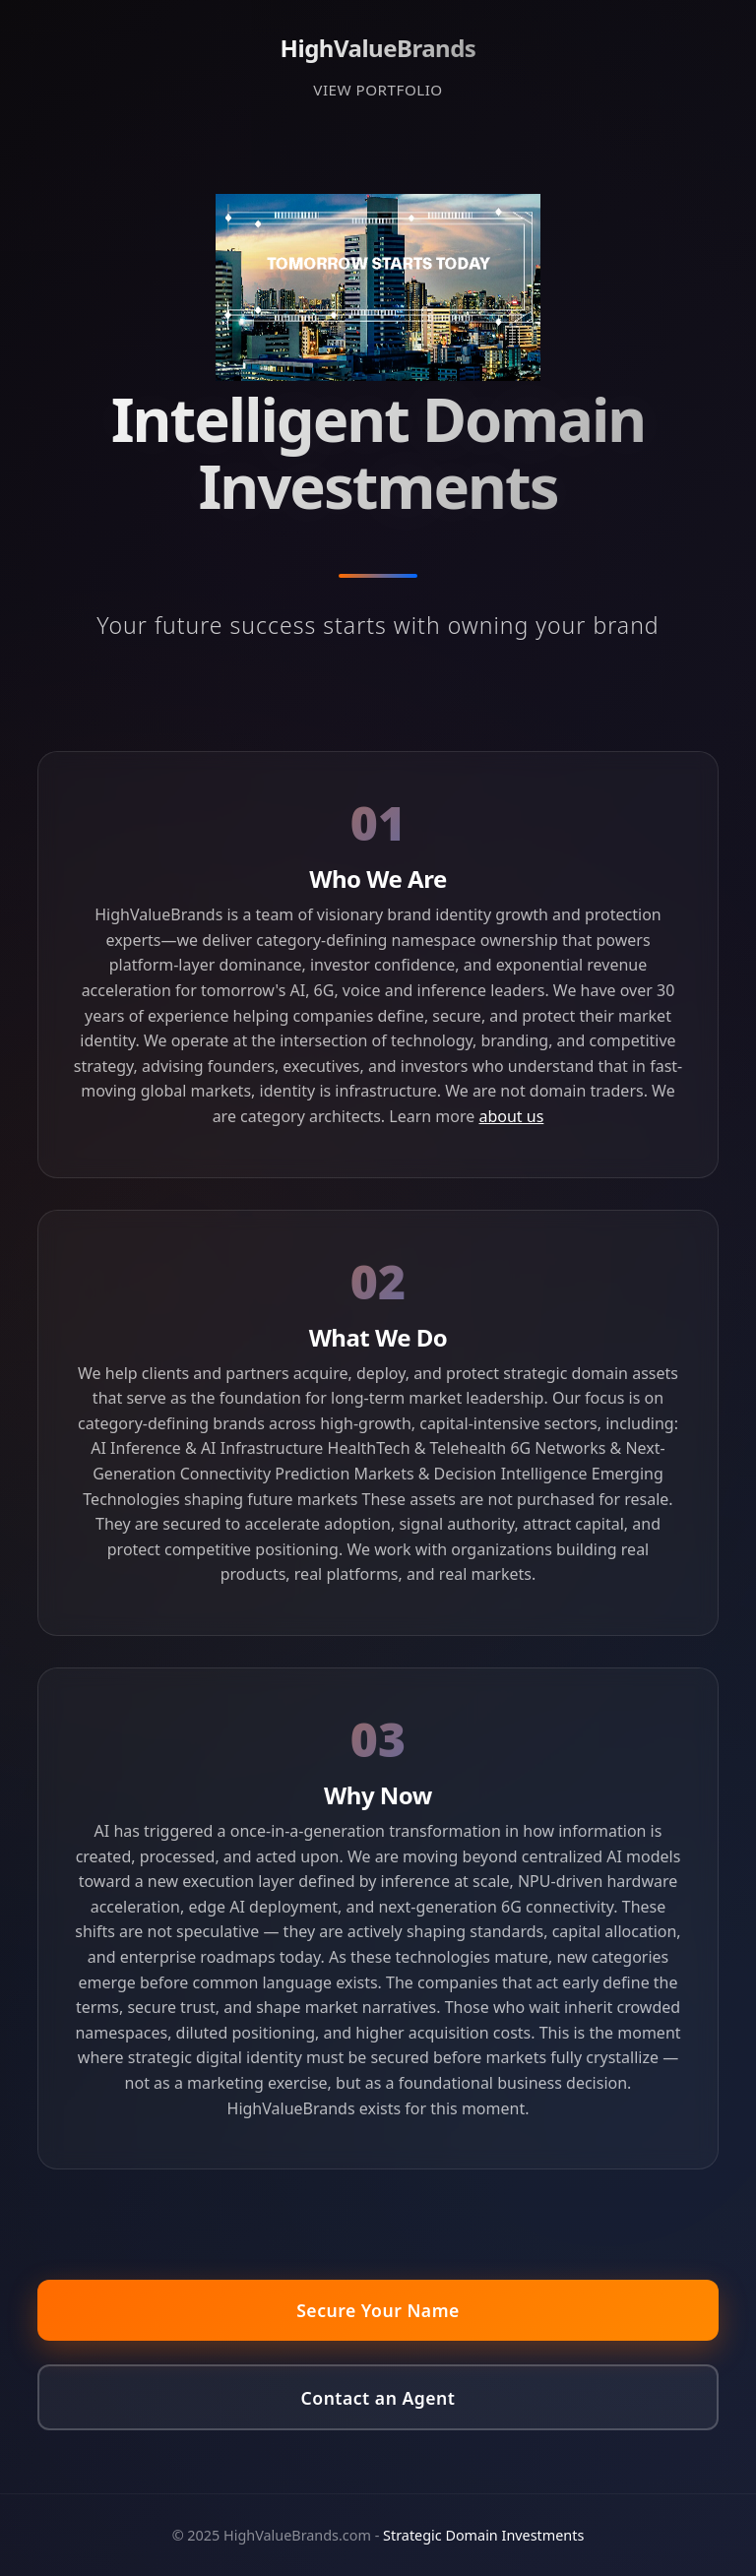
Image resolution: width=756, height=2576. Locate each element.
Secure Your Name (378, 2310)
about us (510, 1116)
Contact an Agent (378, 2398)
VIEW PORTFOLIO (377, 89)
